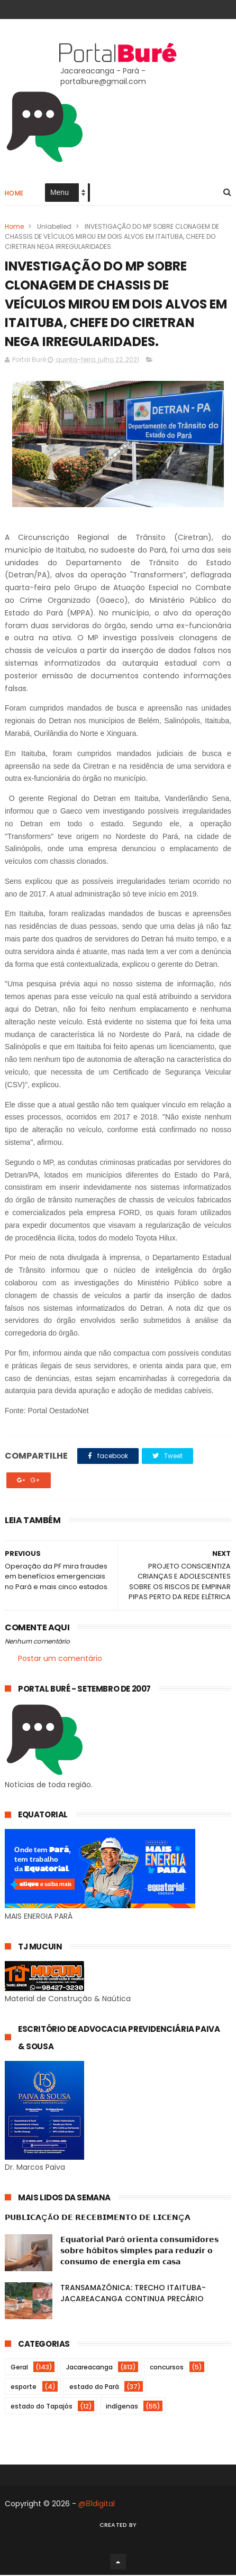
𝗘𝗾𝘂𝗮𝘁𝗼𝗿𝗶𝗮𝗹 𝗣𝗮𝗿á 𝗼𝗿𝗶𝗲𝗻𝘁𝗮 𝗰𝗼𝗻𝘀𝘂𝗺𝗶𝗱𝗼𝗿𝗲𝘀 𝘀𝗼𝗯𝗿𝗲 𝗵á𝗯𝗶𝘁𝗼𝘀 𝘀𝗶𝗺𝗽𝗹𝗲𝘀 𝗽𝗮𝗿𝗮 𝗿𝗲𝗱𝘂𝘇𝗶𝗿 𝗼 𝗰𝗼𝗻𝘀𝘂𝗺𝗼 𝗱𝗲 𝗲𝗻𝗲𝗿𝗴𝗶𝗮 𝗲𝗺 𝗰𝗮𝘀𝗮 (139, 2251)
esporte (24, 2387)
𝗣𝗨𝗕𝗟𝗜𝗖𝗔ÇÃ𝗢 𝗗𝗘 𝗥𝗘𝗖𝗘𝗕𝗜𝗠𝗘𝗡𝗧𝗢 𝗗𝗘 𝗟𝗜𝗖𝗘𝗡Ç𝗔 (97, 2218)
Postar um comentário (60, 1659)
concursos (167, 2368)
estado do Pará (94, 2387)
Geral (19, 2368)
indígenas (122, 2407)
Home (14, 193)
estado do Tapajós (41, 2407)
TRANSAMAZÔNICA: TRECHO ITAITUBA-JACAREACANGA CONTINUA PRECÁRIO (133, 2294)
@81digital (96, 2504)
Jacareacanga (89, 2368)
